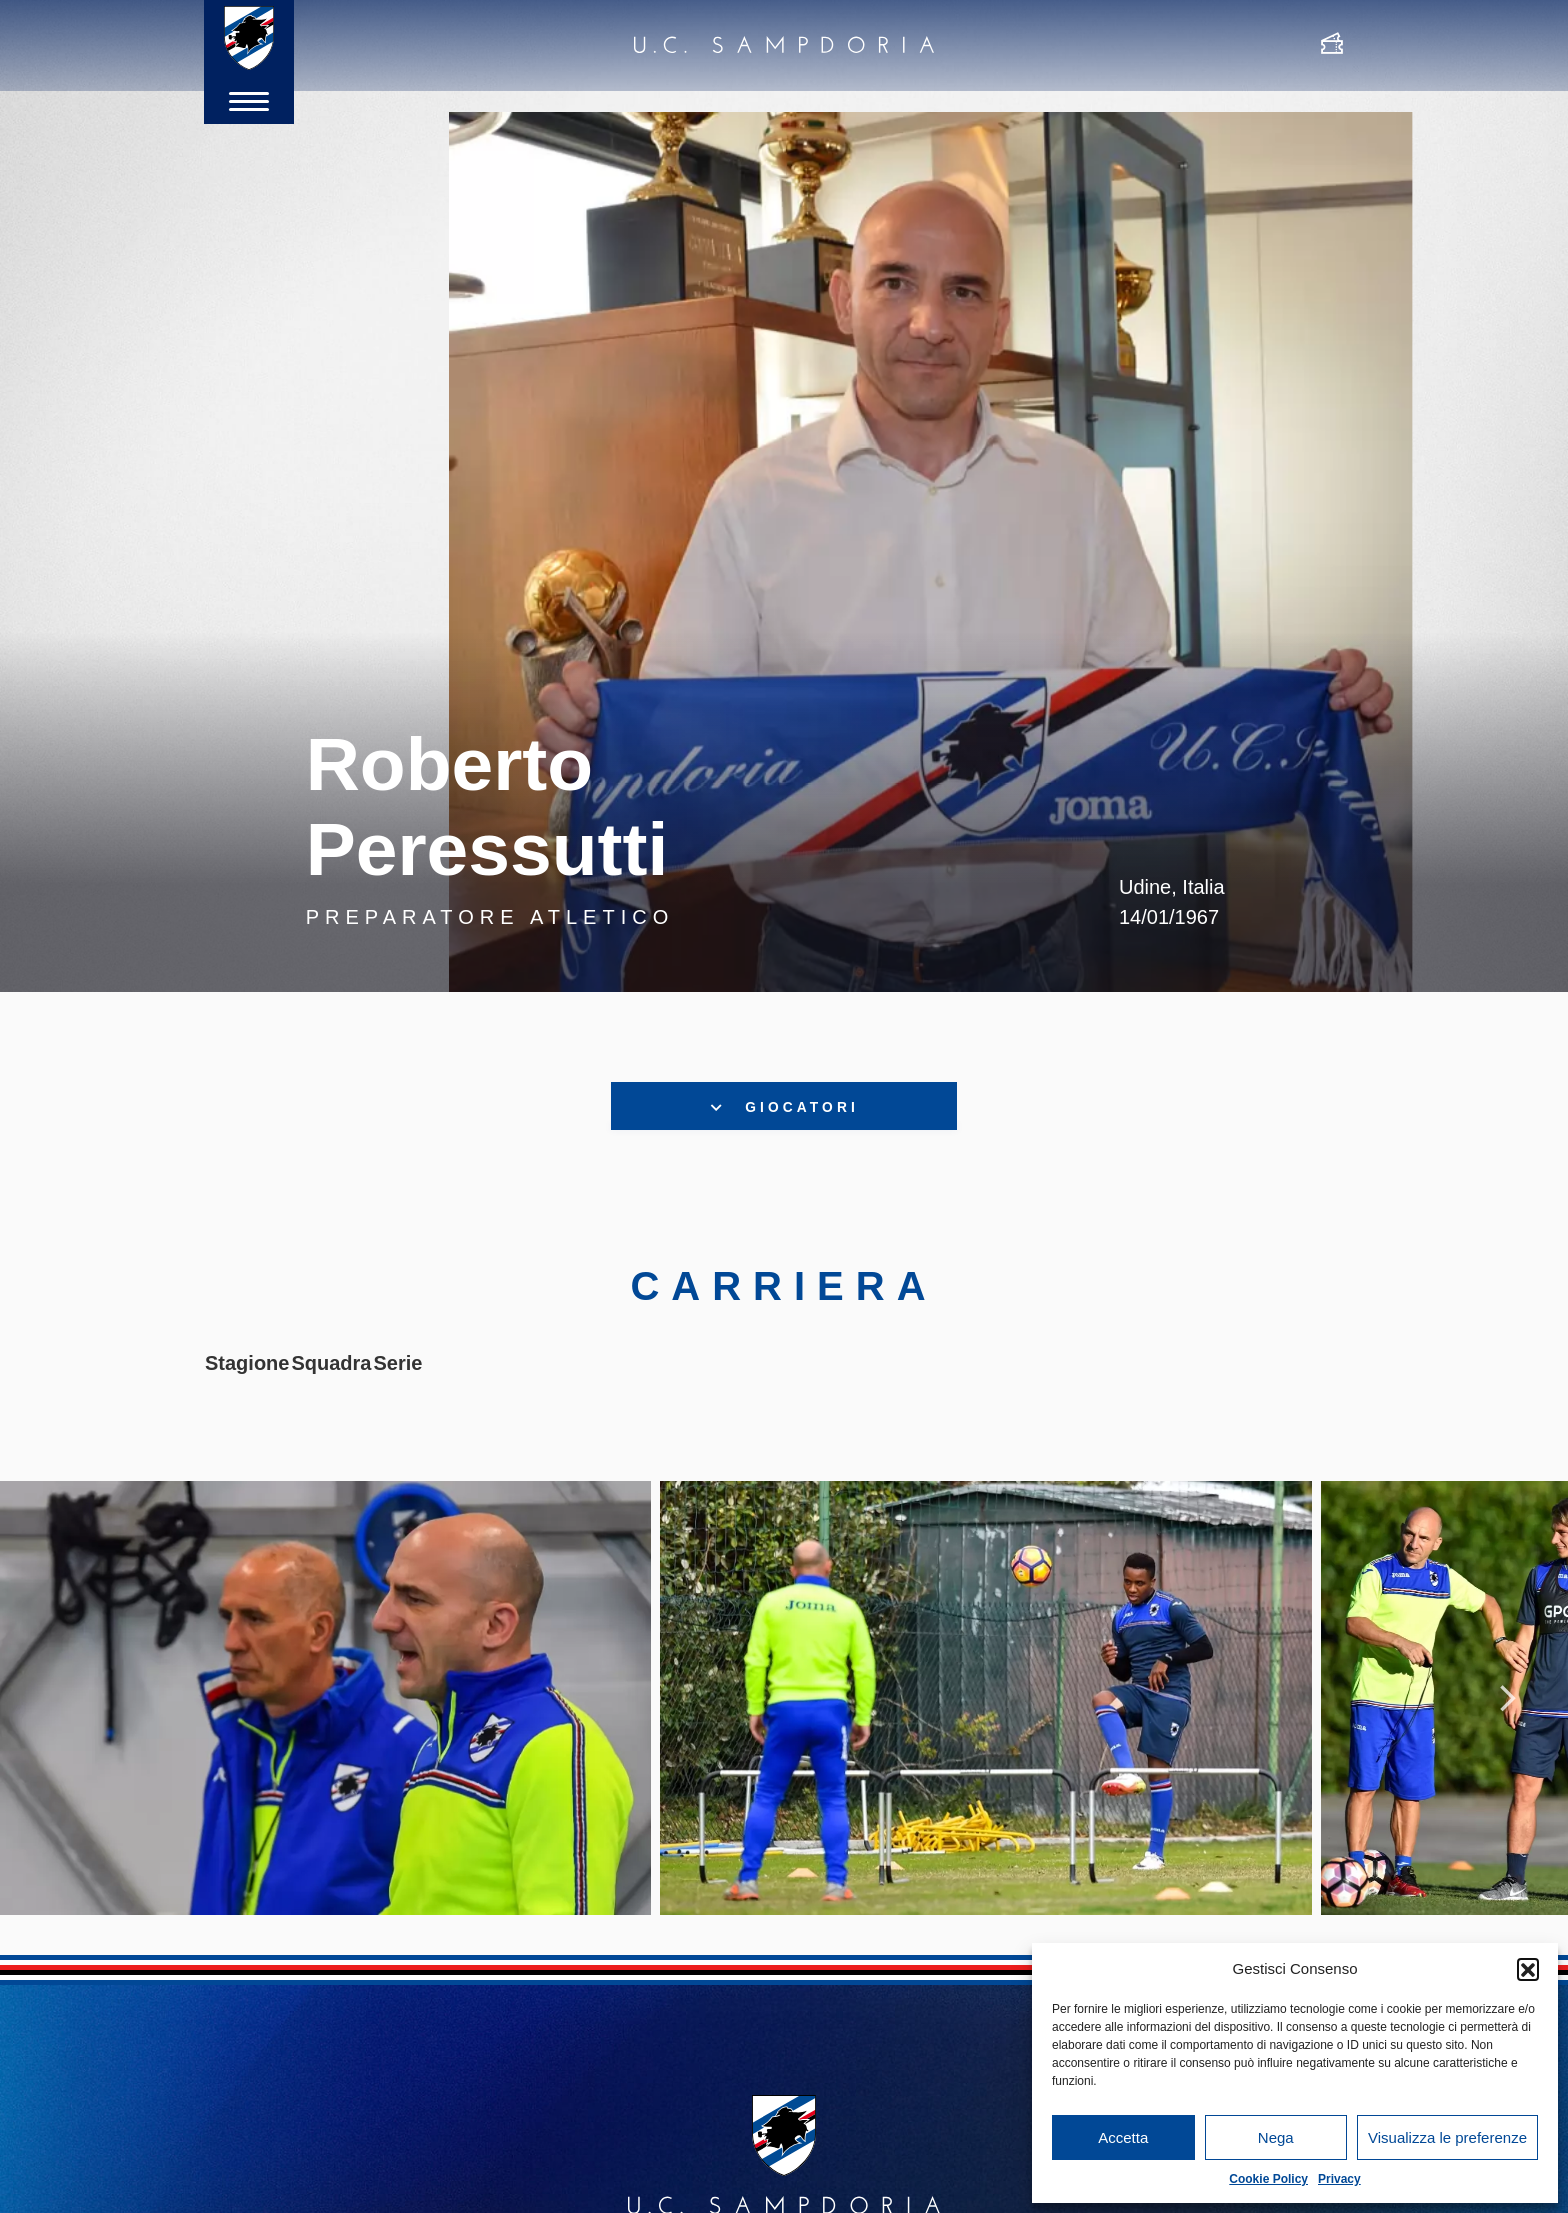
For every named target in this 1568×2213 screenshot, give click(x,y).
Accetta (1123, 2137)
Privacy (1339, 2179)
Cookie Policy (1268, 2179)
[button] (1528, 1969)
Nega (1276, 2137)
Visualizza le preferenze (1447, 2137)
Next (1508, 1738)
